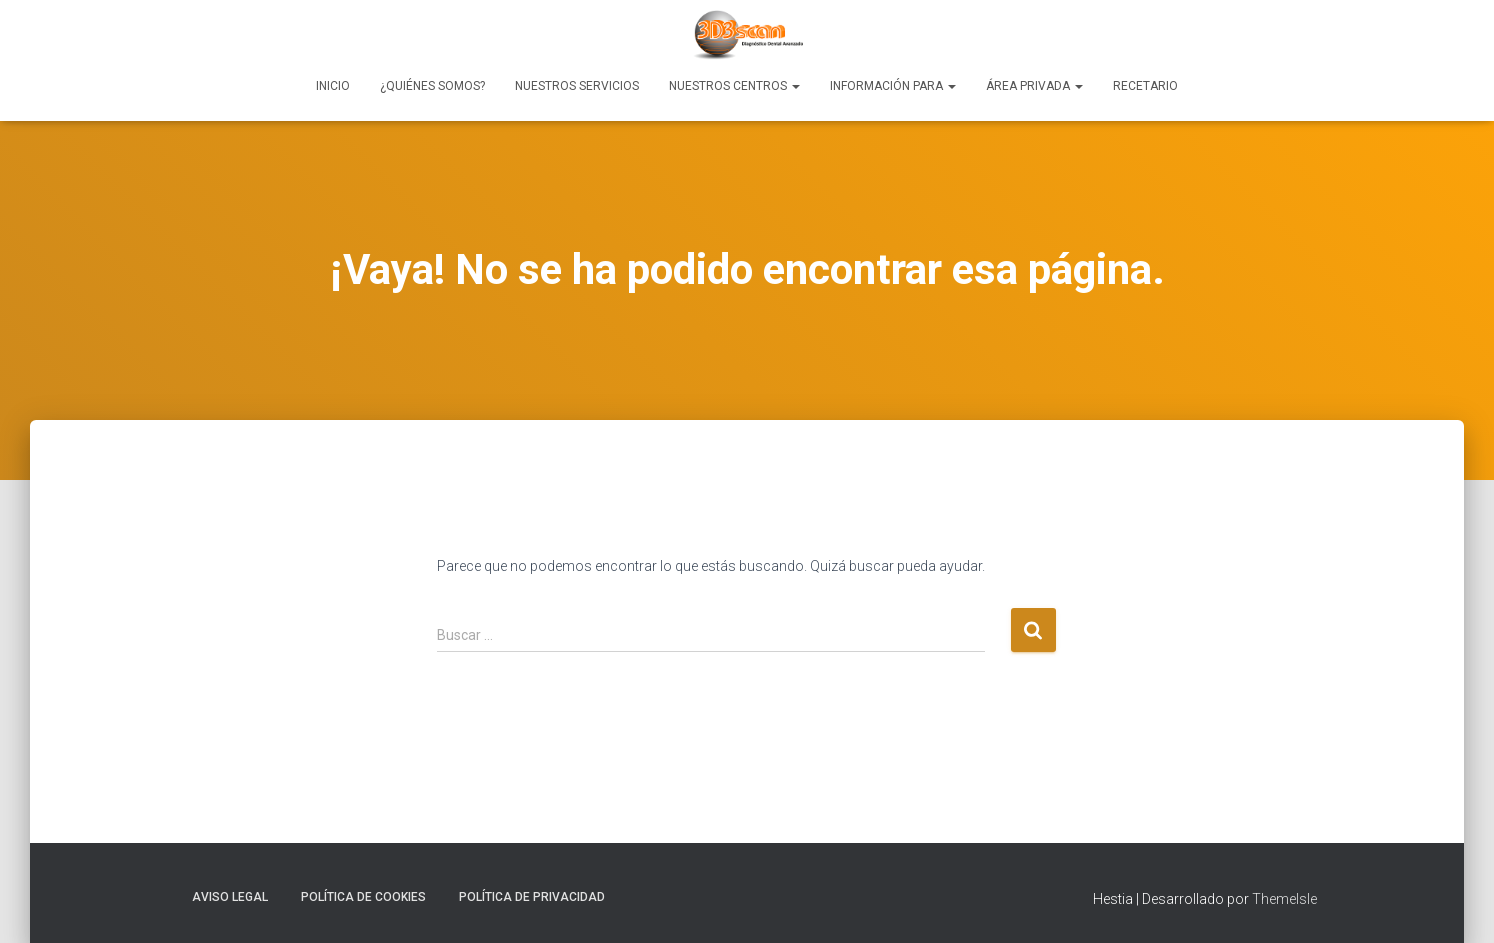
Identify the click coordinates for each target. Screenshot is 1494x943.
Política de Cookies (363, 897)
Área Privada (1034, 86)
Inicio (333, 86)
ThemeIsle (1284, 899)
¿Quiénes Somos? (432, 86)
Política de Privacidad (532, 897)
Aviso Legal (230, 897)
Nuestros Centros (734, 86)
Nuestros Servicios (577, 86)
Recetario (1145, 86)
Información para (893, 86)
